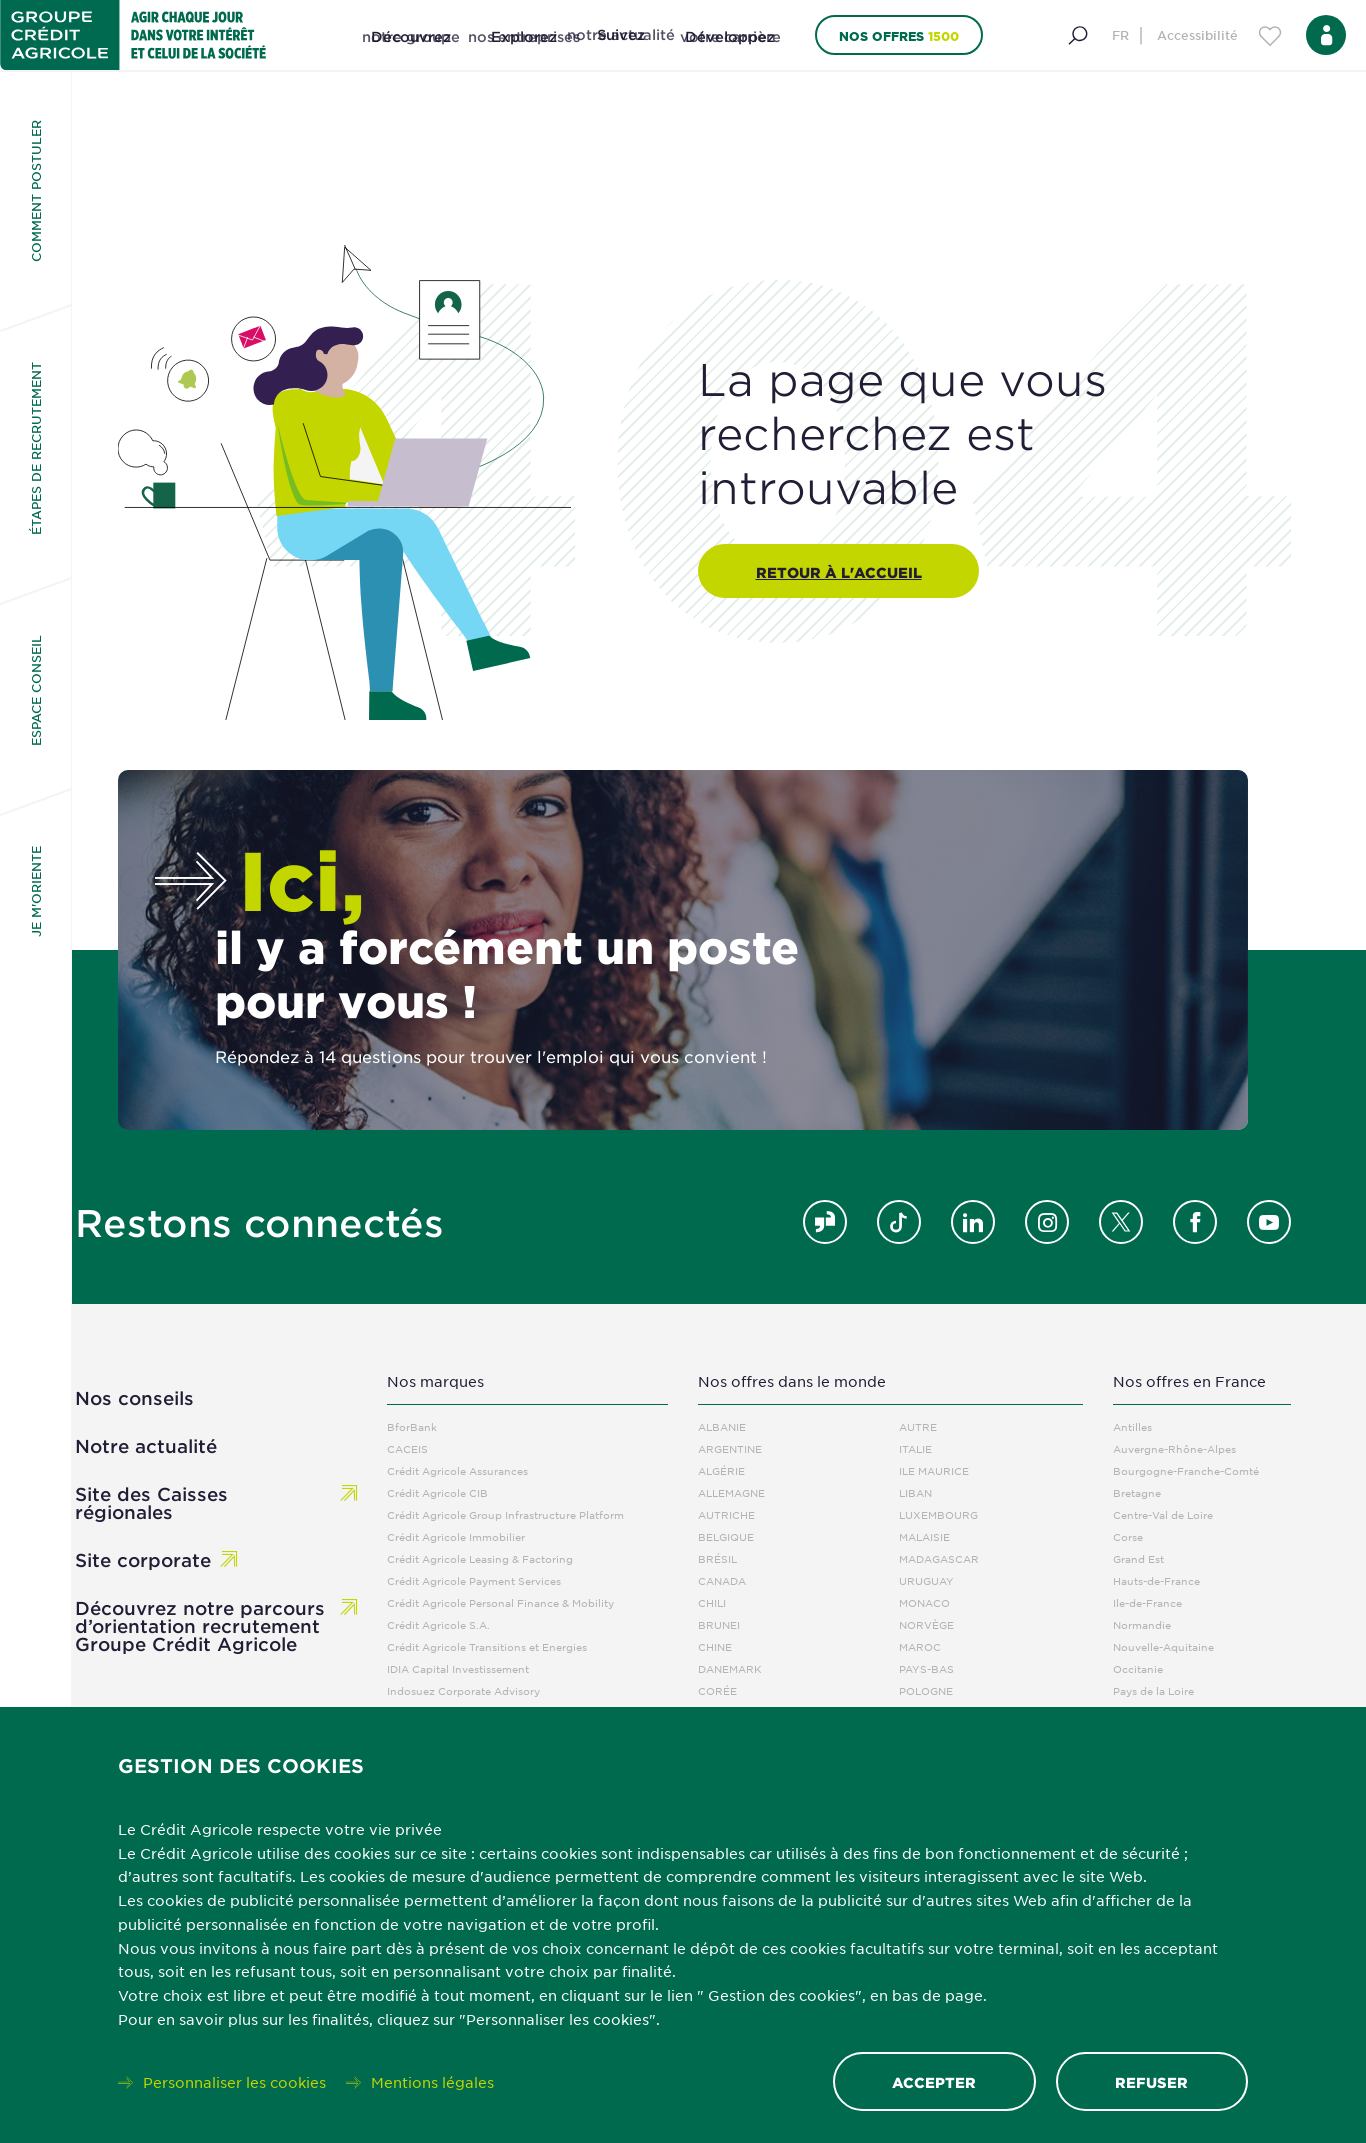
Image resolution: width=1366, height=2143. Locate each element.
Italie (915, 1448)
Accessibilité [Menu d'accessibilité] (1197, 35)
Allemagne (731, 1492)
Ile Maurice (934, 1470)
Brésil (717, 1558)
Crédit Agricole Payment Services (474, 1580)
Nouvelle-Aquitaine (1163, 1646)
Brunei (719, 1624)
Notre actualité (146, 1446)
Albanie (722, 1426)
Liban (915, 1492)
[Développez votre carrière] (730, 60)
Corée (717, 1690)
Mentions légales (432, 2081)
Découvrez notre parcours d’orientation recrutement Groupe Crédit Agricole (200, 1626)
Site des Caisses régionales (151, 1503)
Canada (722, 1580)
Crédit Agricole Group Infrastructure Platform (505, 1514)
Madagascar (939, 1558)
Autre (918, 1426)
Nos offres (899, 35)
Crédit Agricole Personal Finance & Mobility (500, 1602)
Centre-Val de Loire (1163, 1514)
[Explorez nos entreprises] (524, 60)
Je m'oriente (36, 891)
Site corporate (143, 1560)
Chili (712, 1602)
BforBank (412, 1426)
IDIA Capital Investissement (458, 1668)
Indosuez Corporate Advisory (463, 1690)
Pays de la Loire (1153, 1690)
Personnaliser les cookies (234, 2081)
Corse (1128, 1536)
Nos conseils (134, 1398)
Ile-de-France (1147, 1602)
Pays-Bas (926, 1668)
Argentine (730, 1448)
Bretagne (1137, 1492)
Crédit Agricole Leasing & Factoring (480, 1558)
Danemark (730, 1668)
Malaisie (924, 1536)
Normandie (1142, 1624)
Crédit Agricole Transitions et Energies (487, 1646)
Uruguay (926, 1580)
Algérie (721, 1470)
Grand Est (1138, 1558)
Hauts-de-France (1156, 1580)
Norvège (926, 1624)
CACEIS (407, 1448)
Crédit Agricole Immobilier (456, 1536)
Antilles (1132, 1426)
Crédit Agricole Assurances (457, 1470)
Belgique (726, 1536)
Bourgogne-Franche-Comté (1186, 1470)
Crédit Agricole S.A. (438, 1624)
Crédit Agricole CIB (437, 1492)
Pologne (926, 1690)
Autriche (726, 1514)
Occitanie (1138, 1668)
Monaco (924, 1602)
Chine (715, 1646)
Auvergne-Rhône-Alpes (1174, 1448)
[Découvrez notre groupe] (411, 60)
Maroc (920, 1646)
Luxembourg (938, 1514)
